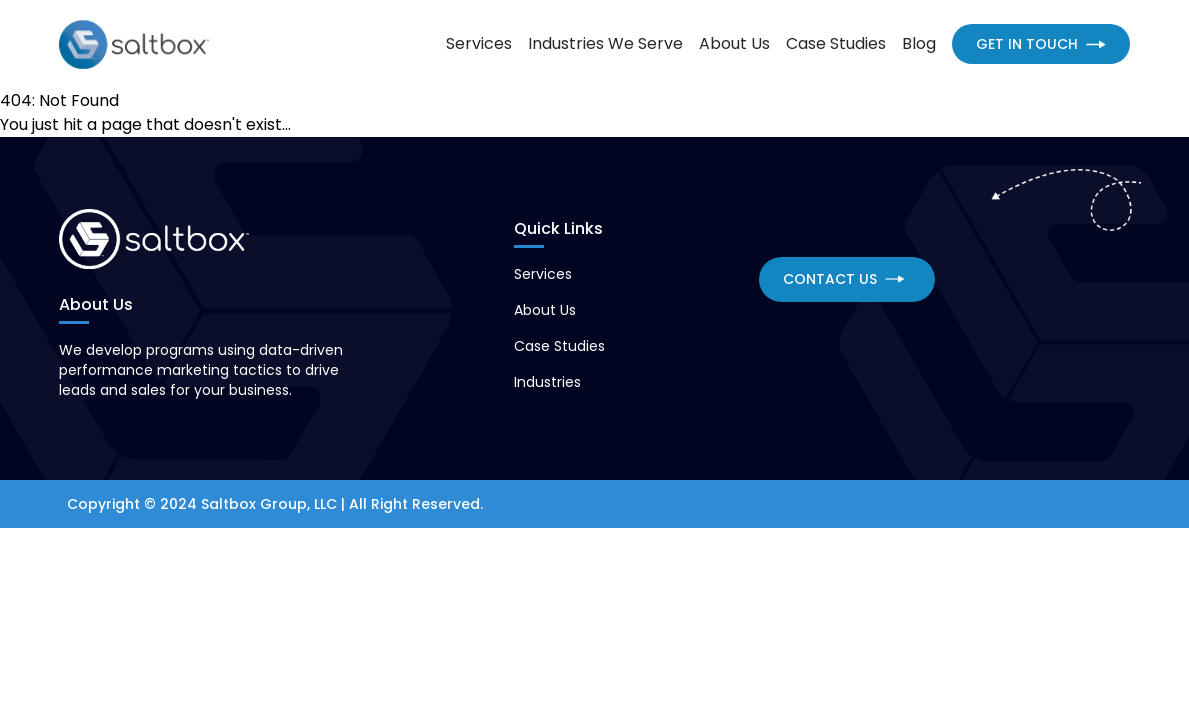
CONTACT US (844, 279)
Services (479, 43)
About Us (734, 43)
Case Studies (836, 43)
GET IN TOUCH (1041, 44)
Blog (919, 43)
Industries (547, 382)
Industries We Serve (605, 43)
